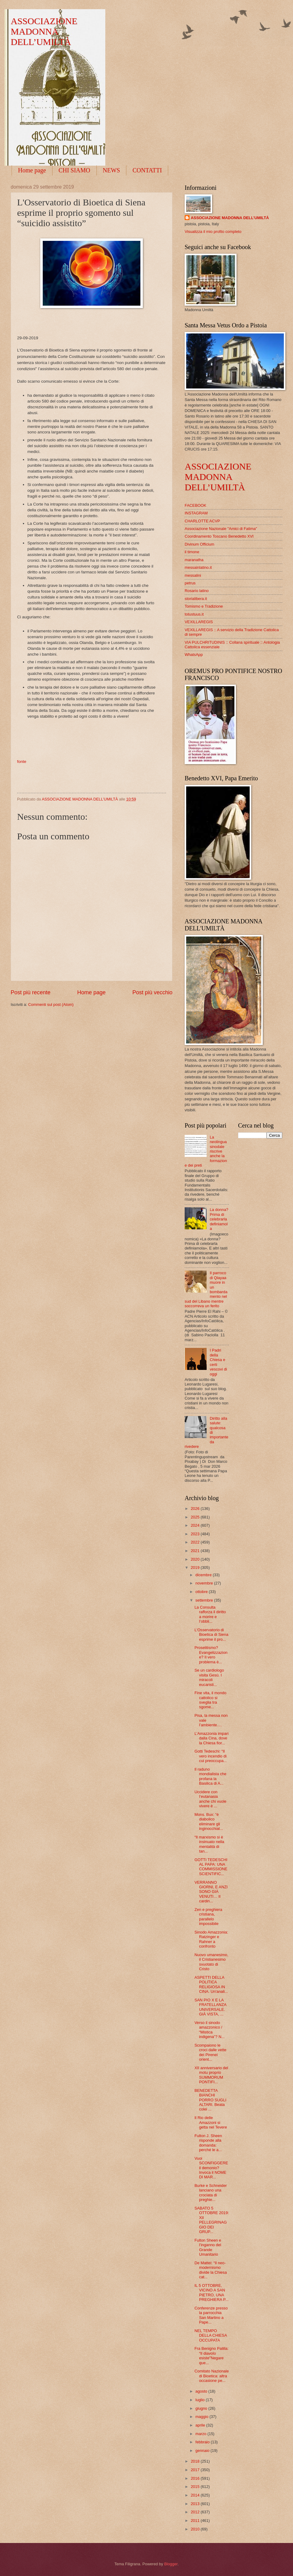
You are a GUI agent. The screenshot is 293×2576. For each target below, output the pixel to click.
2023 (196, 1534)
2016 (196, 2478)
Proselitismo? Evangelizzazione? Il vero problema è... (210, 1654)
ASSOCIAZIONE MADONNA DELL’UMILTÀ (44, 31)
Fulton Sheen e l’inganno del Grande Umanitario (207, 2247)
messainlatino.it (198, 567)
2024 (196, 1525)
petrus (190, 583)
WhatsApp (194, 654)
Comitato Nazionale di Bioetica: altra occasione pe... (211, 2376)
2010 (196, 2529)
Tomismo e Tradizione (204, 606)
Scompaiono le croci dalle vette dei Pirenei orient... (210, 2052)
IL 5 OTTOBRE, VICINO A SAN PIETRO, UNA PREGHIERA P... (211, 2292)
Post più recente (30, 992)
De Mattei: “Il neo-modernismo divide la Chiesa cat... (210, 2270)
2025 (196, 1517)
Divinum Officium (199, 544)
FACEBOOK (195, 505)
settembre (204, 1600)
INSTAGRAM (196, 513)
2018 (196, 2461)
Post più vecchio (152, 992)
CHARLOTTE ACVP (202, 521)
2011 (196, 2520)
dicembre (204, 1575)
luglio (200, 2400)
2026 (196, 1508)
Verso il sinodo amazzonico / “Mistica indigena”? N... (209, 2029)
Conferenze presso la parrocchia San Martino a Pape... (211, 2315)
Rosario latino (197, 590)
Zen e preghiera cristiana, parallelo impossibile (208, 1916)
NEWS (111, 170)
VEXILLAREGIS (199, 622)
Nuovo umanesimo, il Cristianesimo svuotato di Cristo (211, 1961)
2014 (196, 2495)
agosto (201, 2391)
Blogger (171, 2564)
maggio (202, 2416)
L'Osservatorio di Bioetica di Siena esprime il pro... (211, 1635)
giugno (201, 2408)
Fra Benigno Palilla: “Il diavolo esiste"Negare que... (211, 2355)
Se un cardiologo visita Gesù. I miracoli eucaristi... (209, 1677)
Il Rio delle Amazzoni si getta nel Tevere (210, 2122)
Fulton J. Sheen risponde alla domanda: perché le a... (208, 2142)
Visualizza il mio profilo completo (213, 231)
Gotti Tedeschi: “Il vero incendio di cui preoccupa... (210, 1756)
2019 (196, 1567)
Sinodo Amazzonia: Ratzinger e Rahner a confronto (211, 1939)
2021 (196, 1550)
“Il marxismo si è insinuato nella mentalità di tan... (209, 1844)
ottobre (202, 1591)
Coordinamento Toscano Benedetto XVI (219, 536)
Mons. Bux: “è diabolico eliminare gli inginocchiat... (208, 1821)
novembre (204, 1583)
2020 (196, 1559)
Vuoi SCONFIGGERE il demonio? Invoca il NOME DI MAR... (211, 2168)
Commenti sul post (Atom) (51, 1004)
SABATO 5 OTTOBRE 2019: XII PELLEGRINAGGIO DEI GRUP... (211, 2220)
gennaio (202, 2450)
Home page (32, 170)
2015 (196, 2486)
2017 (196, 2469)
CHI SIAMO (74, 170)
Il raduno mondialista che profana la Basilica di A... (210, 1776)
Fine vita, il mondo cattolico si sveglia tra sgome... (210, 1700)
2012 (196, 2512)
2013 (196, 2503)
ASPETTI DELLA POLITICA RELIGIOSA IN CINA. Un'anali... (211, 1984)
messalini (193, 575)
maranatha (194, 560)
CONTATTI (147, 170)
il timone (192, 552)
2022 (196, 1542)
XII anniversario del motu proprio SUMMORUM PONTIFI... (211, 2075)
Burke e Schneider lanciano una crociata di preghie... (210, 2192)
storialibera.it (196, 598)
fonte (22, 761)
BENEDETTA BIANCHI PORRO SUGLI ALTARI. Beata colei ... (210, 2100)
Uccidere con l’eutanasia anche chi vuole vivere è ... (210, 1799)
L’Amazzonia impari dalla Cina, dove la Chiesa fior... (211, 1738)
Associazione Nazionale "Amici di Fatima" (221, 528)
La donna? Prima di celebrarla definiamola (219, 1219)
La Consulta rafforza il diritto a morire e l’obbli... (210, 1614)
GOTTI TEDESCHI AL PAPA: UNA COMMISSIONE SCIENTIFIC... (210, 1866)
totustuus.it (194, 614)
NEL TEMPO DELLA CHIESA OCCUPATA (210, 2335)
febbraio (203, 2442)
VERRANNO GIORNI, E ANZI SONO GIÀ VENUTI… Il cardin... (211, 1892)
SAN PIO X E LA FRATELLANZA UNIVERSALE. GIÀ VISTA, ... (210, 2007)
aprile (200, 2425)
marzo (201, 2433)
